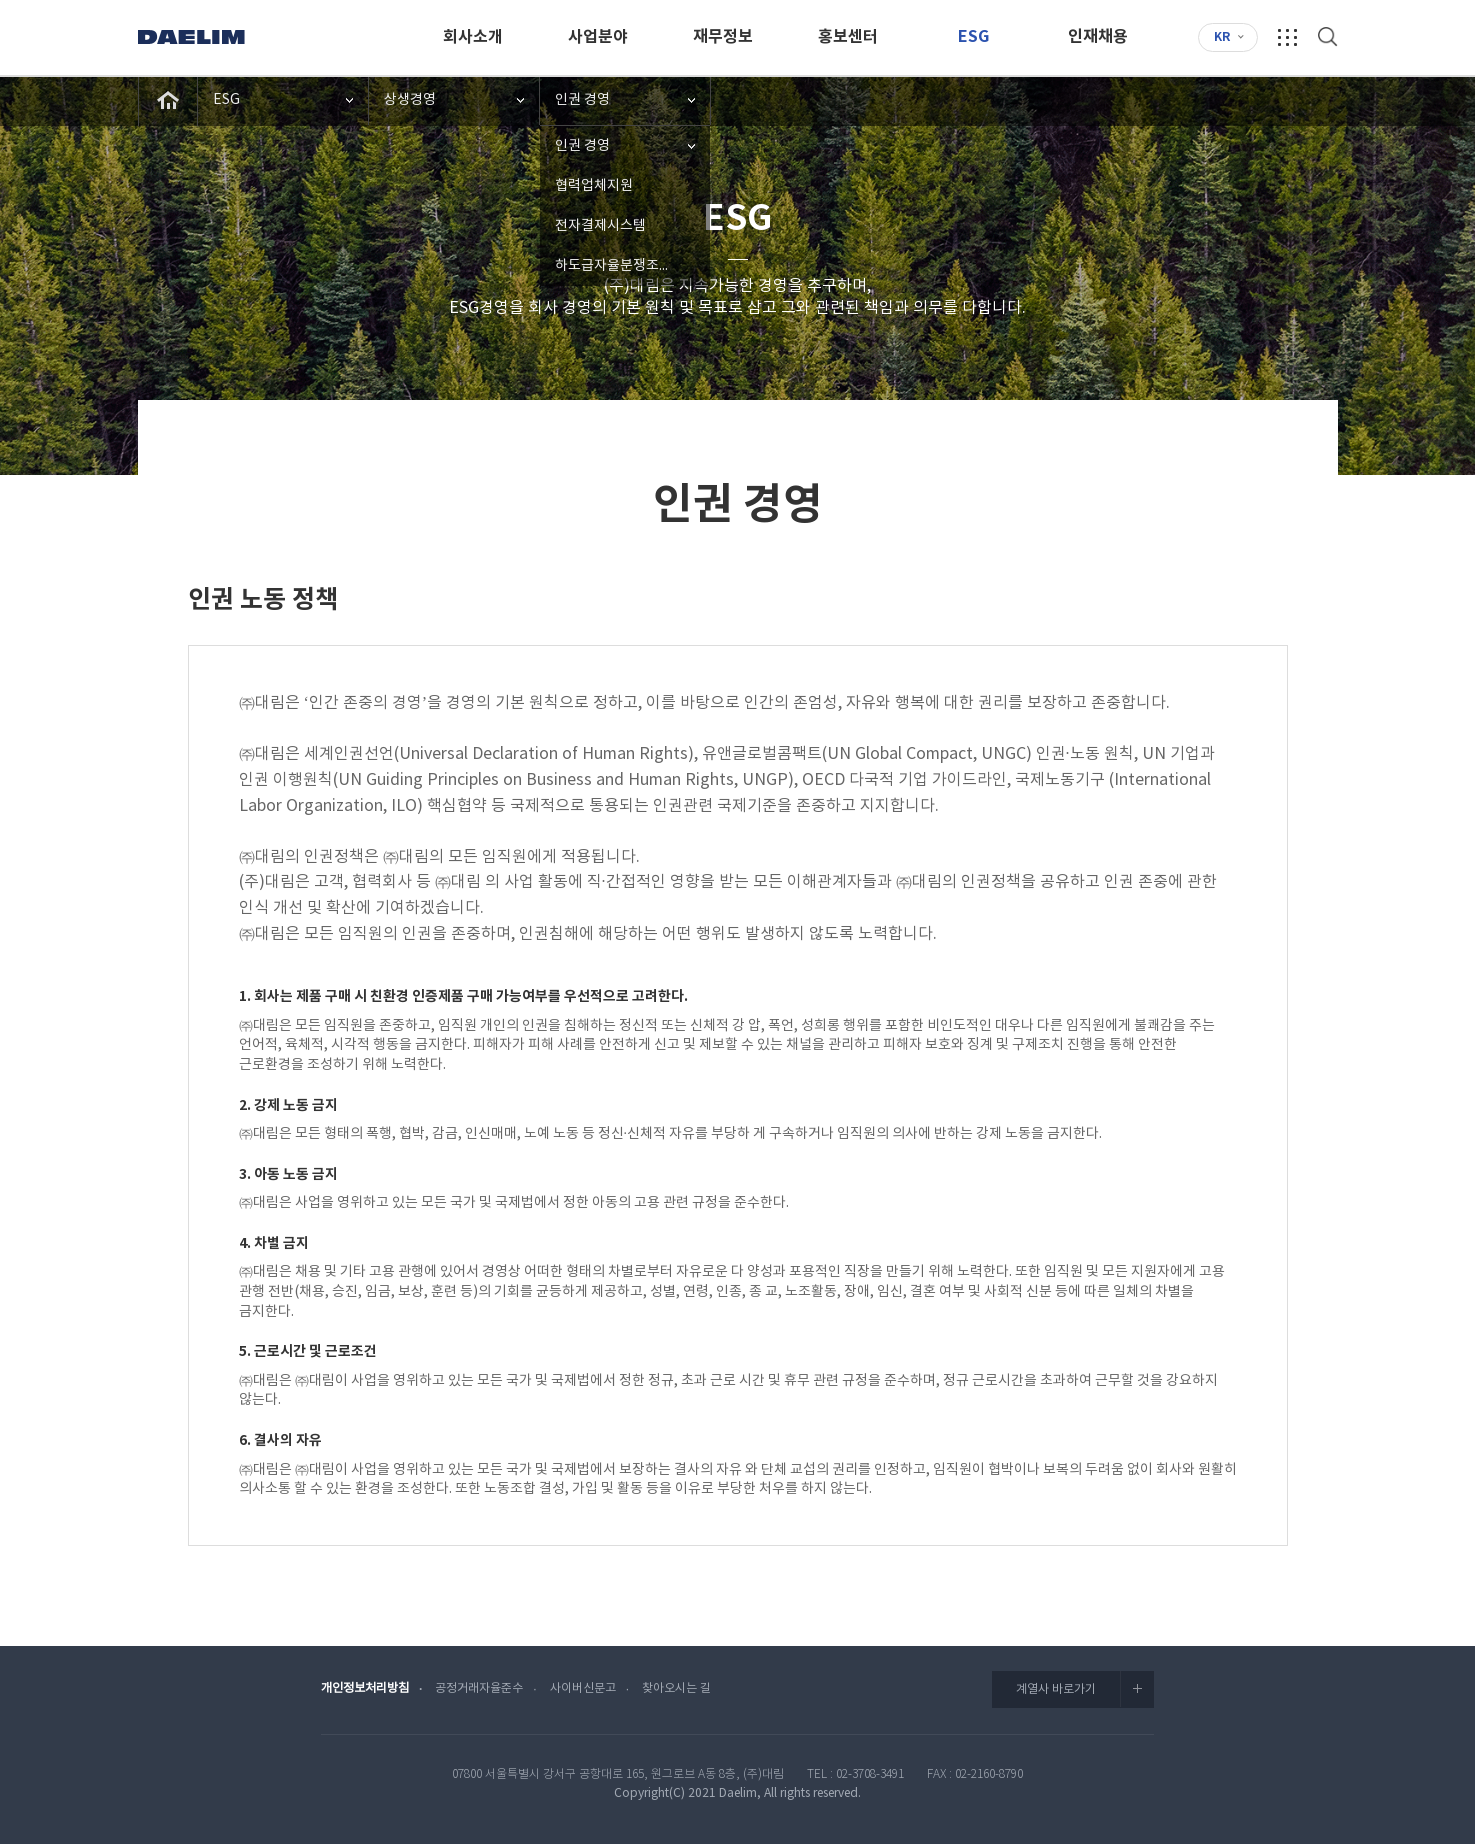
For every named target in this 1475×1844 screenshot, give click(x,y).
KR (1222, 37)
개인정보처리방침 (365, 1688)
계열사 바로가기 (1085, 1689)
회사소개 (473, 37)
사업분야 (598, 37)
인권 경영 (582, 100)
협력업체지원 (594, 186)
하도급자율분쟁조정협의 (626, 266)
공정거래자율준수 (479, 1688)
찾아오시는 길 (676, 1688)
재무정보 (723, 37)
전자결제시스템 (600, 226)
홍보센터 (848, 37)
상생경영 (410, 100)
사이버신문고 (583, 1688)
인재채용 (1098, 37)
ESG (973, 37)
